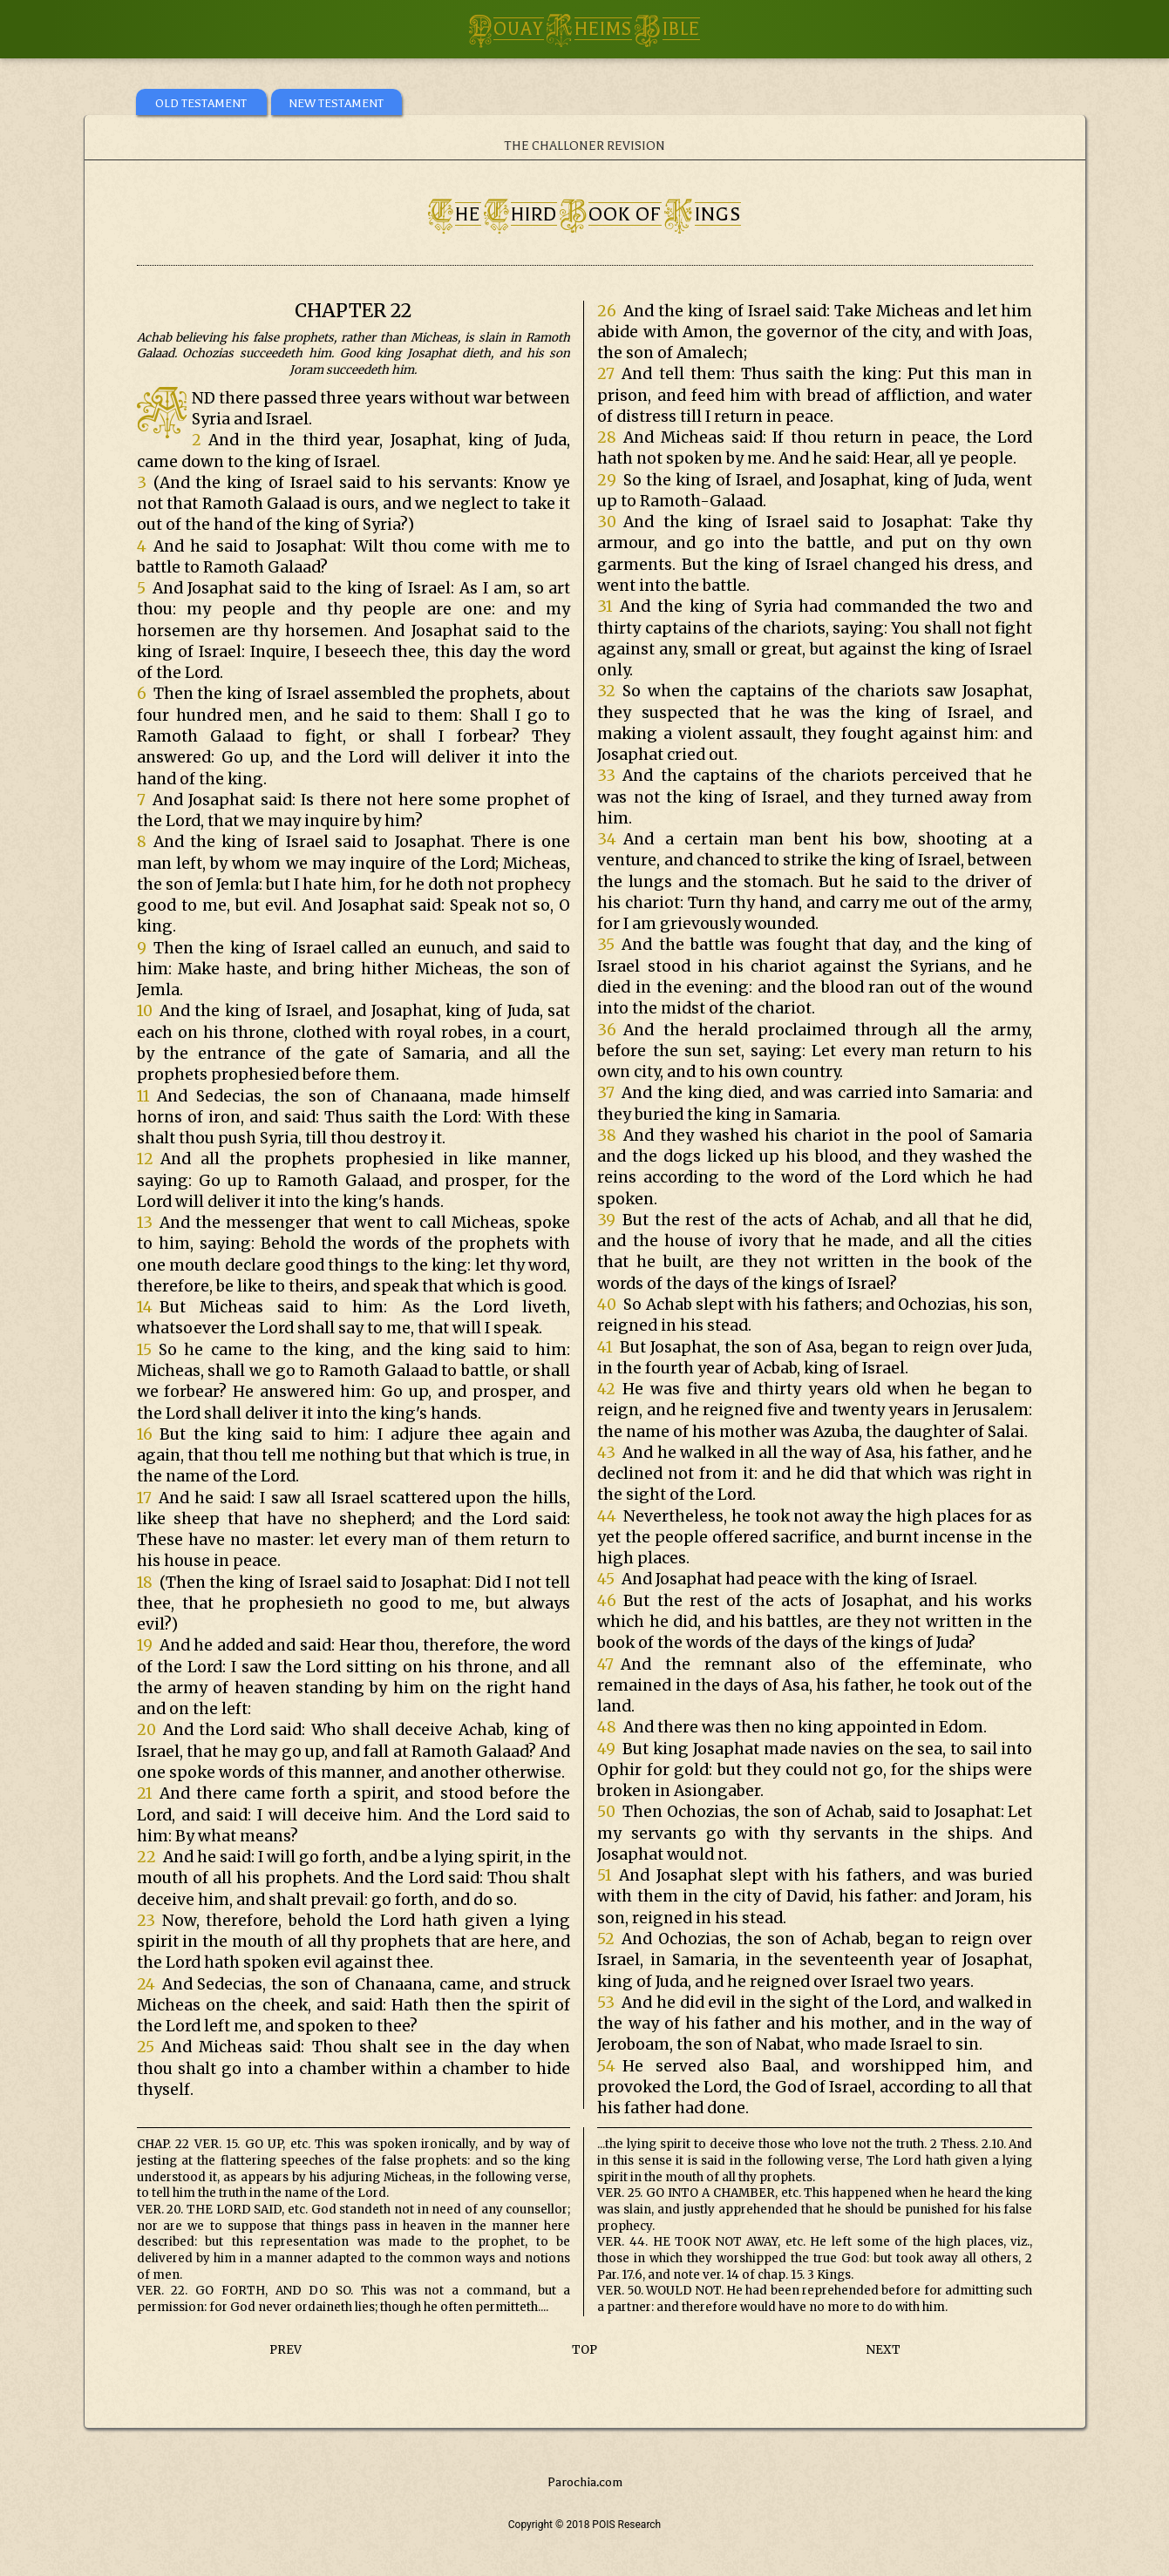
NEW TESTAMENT (336, 103)
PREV (285, 2349)
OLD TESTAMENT (201, 103)
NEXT (884, 2349)
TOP (584, 2349)
